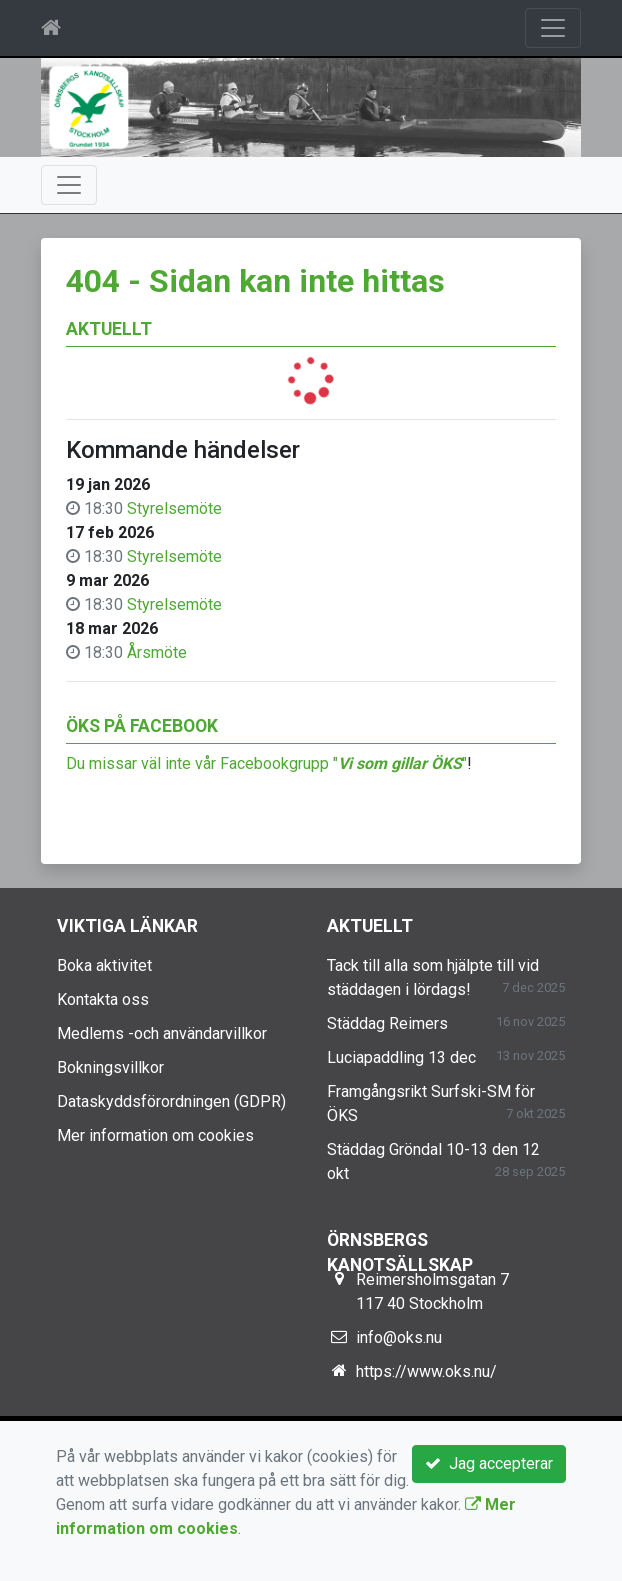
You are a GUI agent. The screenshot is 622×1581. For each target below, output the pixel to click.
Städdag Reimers (387, 1023)
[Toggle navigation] (553, 28)
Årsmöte (157, 652)
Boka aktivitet (104, 965)
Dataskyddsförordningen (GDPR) (171, 1101)
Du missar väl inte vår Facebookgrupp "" (266, 763)
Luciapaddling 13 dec (401, 1057)
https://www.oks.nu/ (426, 1371)
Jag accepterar (489, 1463)
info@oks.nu (399, 1337)
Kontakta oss (103, 999)
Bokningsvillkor (110, 1067)
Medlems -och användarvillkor (162, 1033)
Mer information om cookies (155, 1135)
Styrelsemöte (174, 508)
